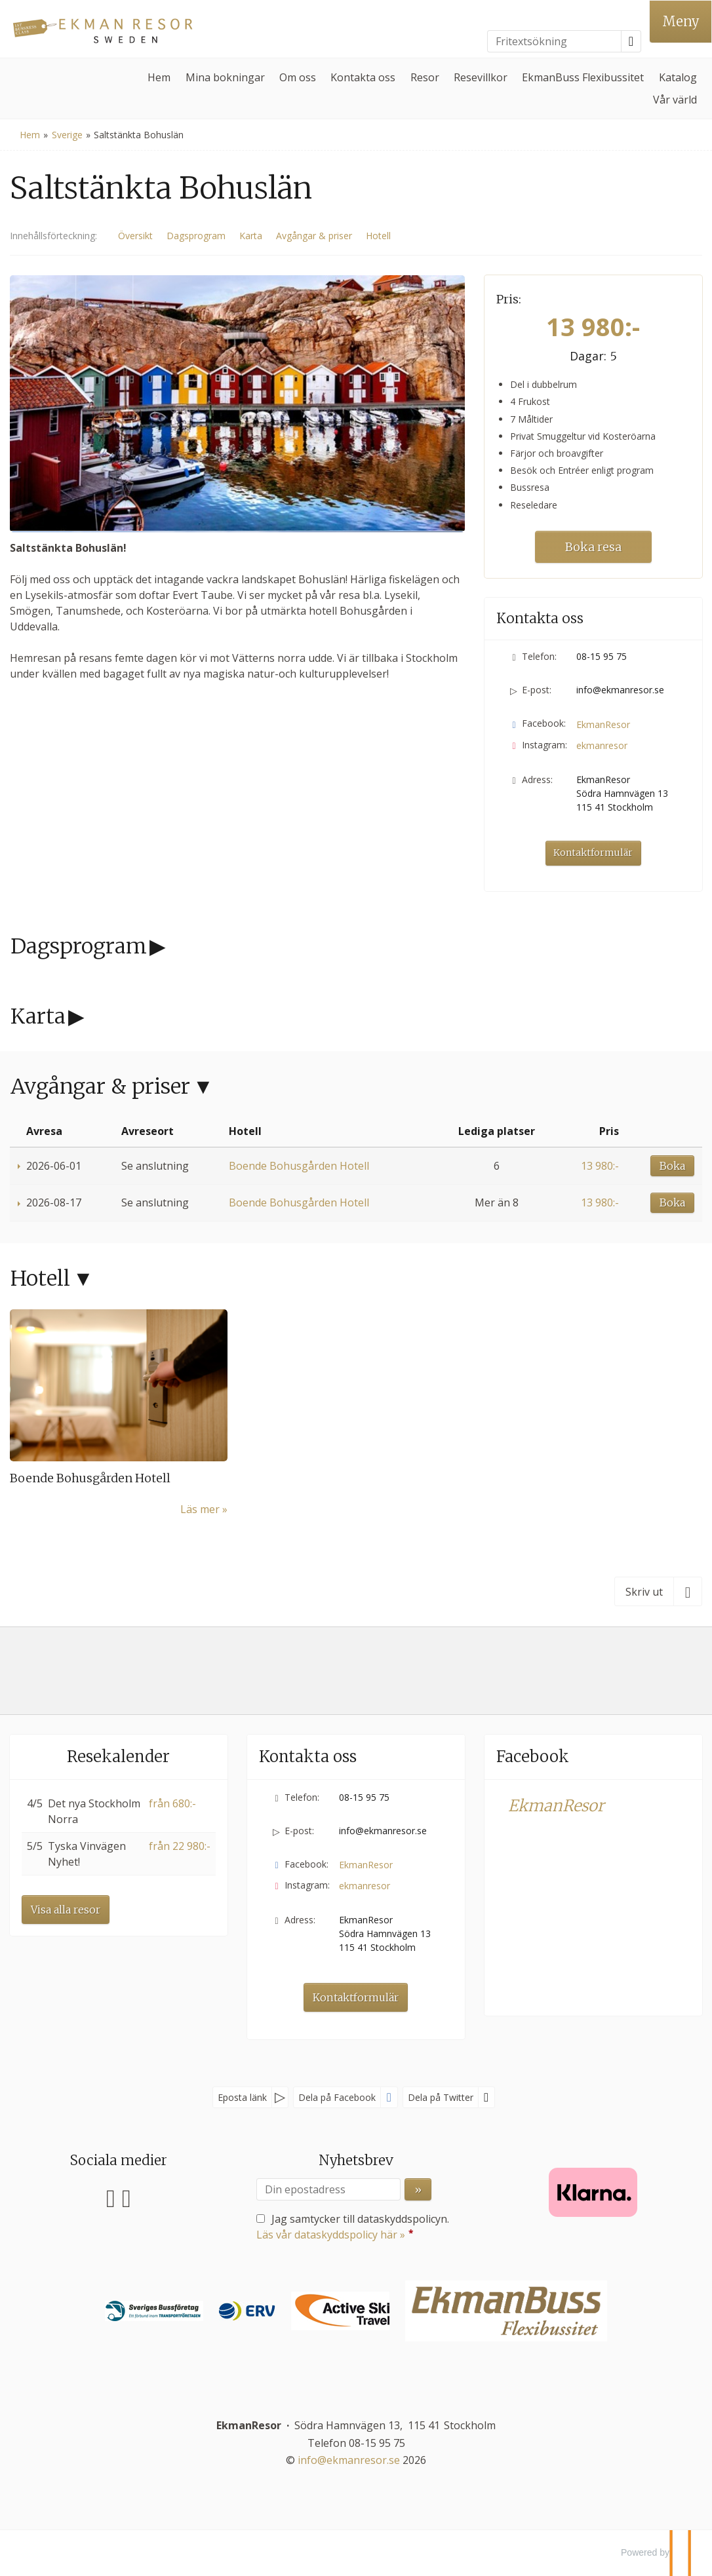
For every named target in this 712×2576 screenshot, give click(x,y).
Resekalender (118, 1756)
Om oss (297, 77)
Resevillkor (480, 77)
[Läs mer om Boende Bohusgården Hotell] (118, 1413)
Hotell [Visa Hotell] (378, 235)
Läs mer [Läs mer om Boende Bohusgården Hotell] (200, 1509)
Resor (424, 77)
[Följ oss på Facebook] (110, 2196)
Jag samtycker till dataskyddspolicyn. (352, 2227)
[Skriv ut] (658, 1591)
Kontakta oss (362, 77)
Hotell (40, 1278)
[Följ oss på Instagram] (126, 2196)
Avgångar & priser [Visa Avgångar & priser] (314, 235)
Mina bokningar (225, 77)
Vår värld (675, 99)
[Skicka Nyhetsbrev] (418, 2189)
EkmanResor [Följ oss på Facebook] (603, 724)
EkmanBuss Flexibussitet (583, 77)
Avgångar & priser (100, 1086)
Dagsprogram (78, 946)
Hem (159, 77)
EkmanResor (556, 1806)
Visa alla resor (65, 1909)
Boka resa (593, 546)
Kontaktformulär (593, 852)
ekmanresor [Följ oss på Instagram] (601, 745)
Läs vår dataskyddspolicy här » (330, 2234)
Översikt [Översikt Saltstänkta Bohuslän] (135, 235)
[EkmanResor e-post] (349, 2460)
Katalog (678, 77)
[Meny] (680, 21)
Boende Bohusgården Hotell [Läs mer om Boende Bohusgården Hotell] (90, 1478)
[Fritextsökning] (554, 41)
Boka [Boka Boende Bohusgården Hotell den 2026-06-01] (672, 1165)
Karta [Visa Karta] (250, 235)
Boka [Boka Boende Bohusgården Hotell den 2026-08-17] (672, 1202)
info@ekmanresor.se (620, 689)
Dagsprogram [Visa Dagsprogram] (196, 235)
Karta (38, 1016)
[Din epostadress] (328, 2189)
